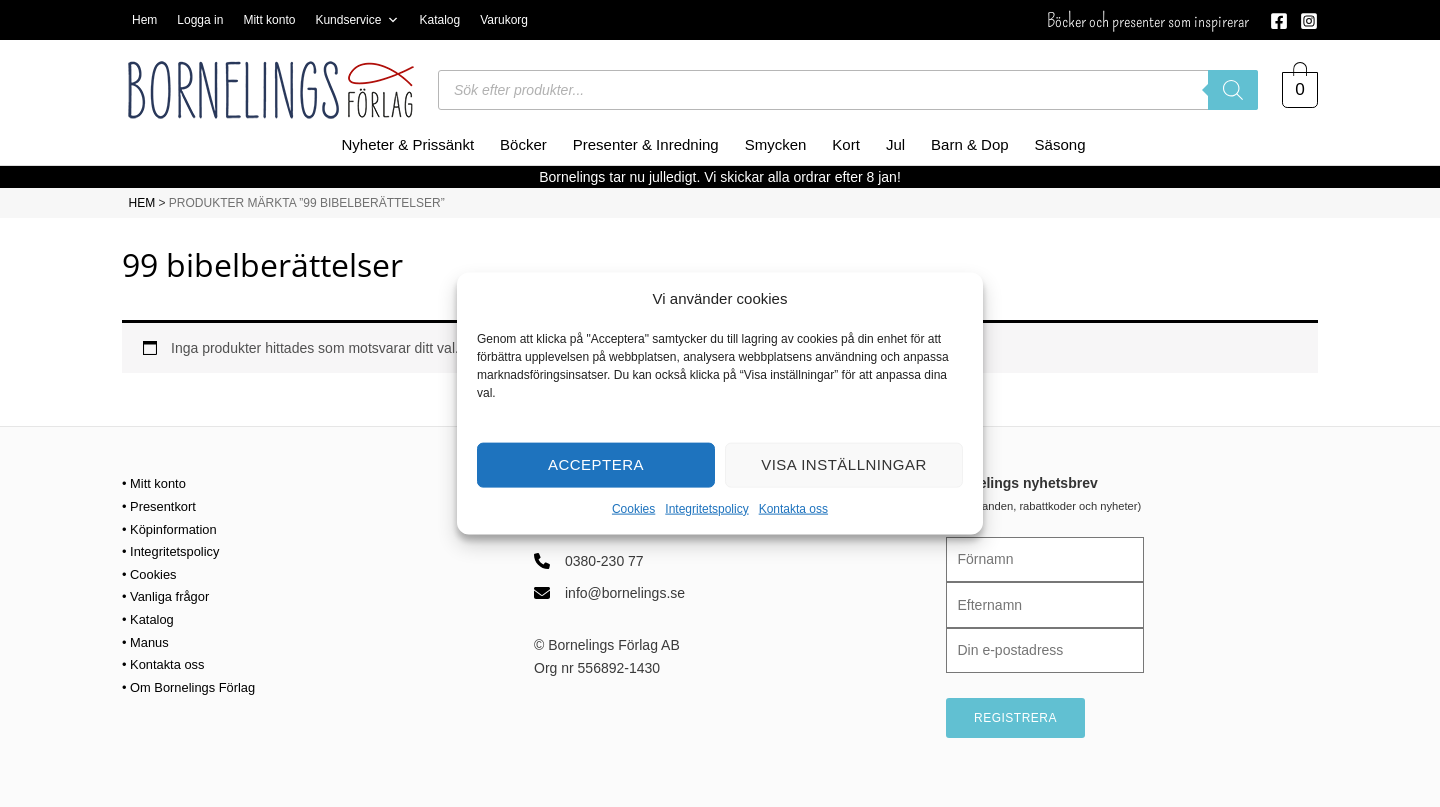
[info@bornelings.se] (609, 593)
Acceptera (596, 464)
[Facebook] (1279, 21)
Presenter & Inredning (646, 144)
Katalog (439, 20)
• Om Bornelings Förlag (194, 685)
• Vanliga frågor (169, 595)
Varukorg (504, 20)
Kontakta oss (793, 509)
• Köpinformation (173, 528)
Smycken (776, 144)
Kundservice (357, 20)
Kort (846, 144)
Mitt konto (269, 20)
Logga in (200, 20)
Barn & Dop (970, 144)
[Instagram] (1309, 21)
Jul (895, 144)
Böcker (523, 144)
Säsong (1060, 144)
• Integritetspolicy (175, 551)
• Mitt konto (156, 483)
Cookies (633, 509)
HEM (142, 203)
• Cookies (151, 573)
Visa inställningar (844, 464)
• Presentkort (162, 506)
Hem (144, 20)
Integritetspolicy (706, 509)
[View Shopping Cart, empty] (1300, 90)
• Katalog (150, 618)
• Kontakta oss (167, 663)
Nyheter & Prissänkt (408, 144)
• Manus (147, 640)
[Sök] (1233, 90)
